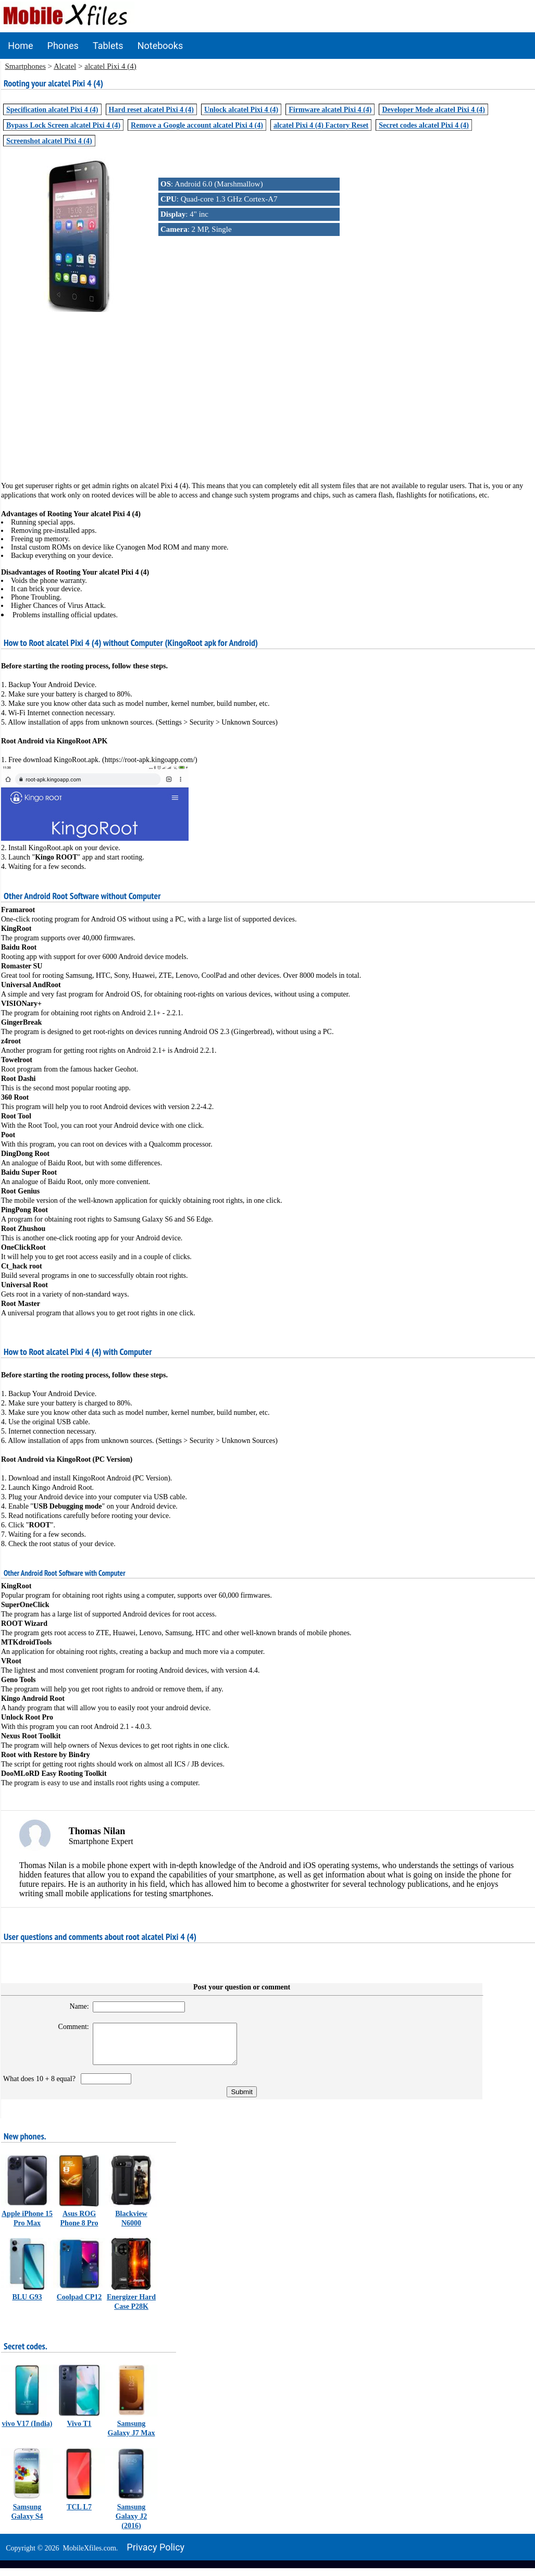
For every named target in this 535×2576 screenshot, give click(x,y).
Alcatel (65, 66)
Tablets (108, 45)
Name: (72, 2006)
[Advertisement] (267, 389)
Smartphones (25, 66)
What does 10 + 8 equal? (41, 2086)
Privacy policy (155, 2554)
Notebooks (160, 45)
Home (20, 45)
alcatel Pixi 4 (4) (110, 66)
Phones (63, 45)
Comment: (67, 2027)
